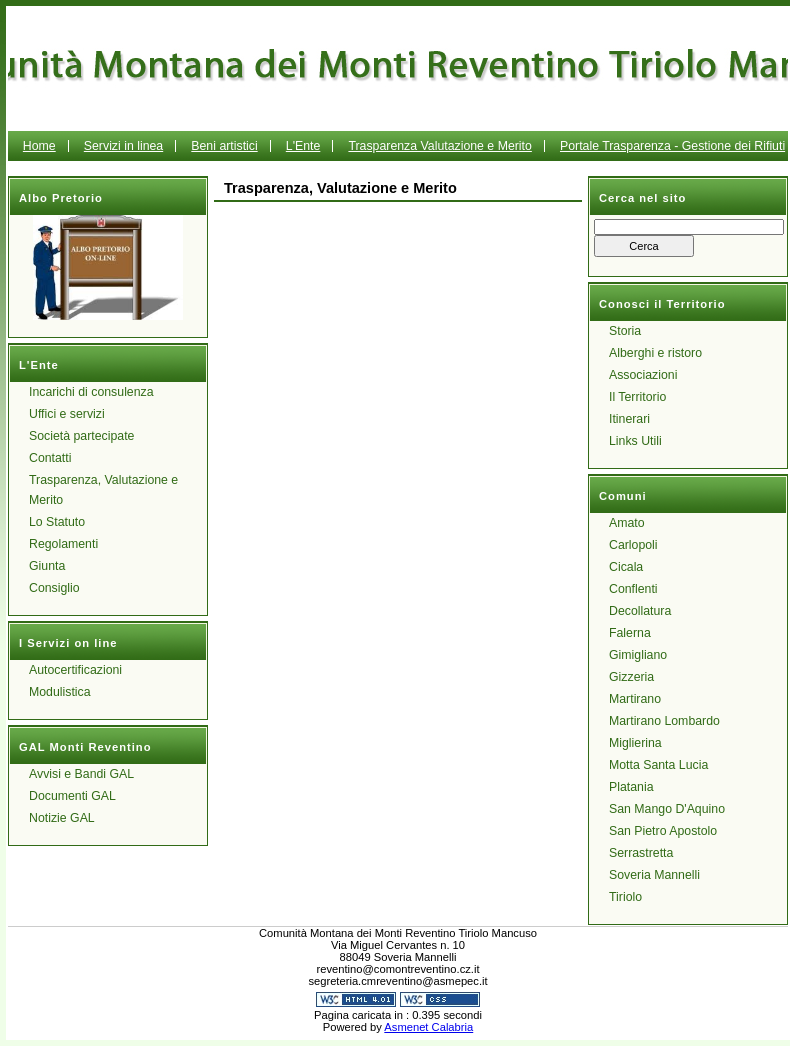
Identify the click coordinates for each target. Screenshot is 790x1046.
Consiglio (54, 588)
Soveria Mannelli (654, 875)
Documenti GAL (72, 796)
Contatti (50, 458)
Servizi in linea (123, 146)
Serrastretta (641, 853)
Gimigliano (638, 655)
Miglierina (635, 743)
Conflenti (633, 589)
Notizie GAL (62, 818)
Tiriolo (625, 897)
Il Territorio (637, 397)
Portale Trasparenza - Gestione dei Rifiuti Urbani (579, 161)
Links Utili (635, 441)
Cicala (626, 567)
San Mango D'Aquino (667, 809)
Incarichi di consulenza (91, 392)
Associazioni (643, 375)
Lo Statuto (57, 522)
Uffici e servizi (67, 414)
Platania (631, 787)
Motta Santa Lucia (658, 765)
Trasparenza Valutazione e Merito (439, 146)
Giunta (47, 566)
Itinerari (629, 419)
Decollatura (640, 611)
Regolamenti (63, 544)
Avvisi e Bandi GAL (81, 774)
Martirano (635, 699)
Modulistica (60, 692)
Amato (627, 523)
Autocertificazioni (75, 670)
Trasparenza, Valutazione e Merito (103, 490)
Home (39, 146)
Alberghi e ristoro (655, 353)
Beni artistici (224, 146)
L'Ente (303, 146)
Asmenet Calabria (428, 1027)
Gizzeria (631, 677)
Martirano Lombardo (664, 721)
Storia (625, 331)
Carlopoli (633, 545)
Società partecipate (81, 436)
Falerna (630, 633)
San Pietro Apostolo (663, 831)
